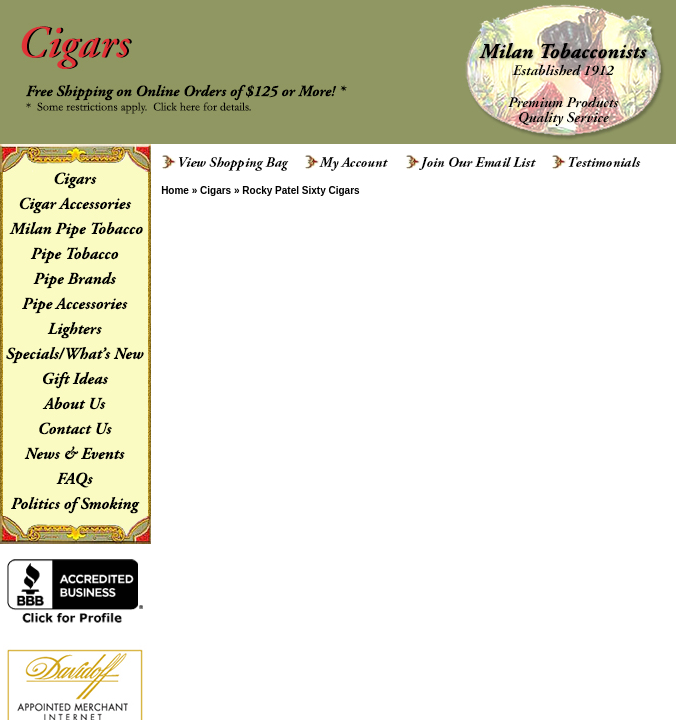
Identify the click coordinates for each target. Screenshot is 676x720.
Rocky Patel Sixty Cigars (300, 190)
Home (175, 190)
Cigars (215, 190)
